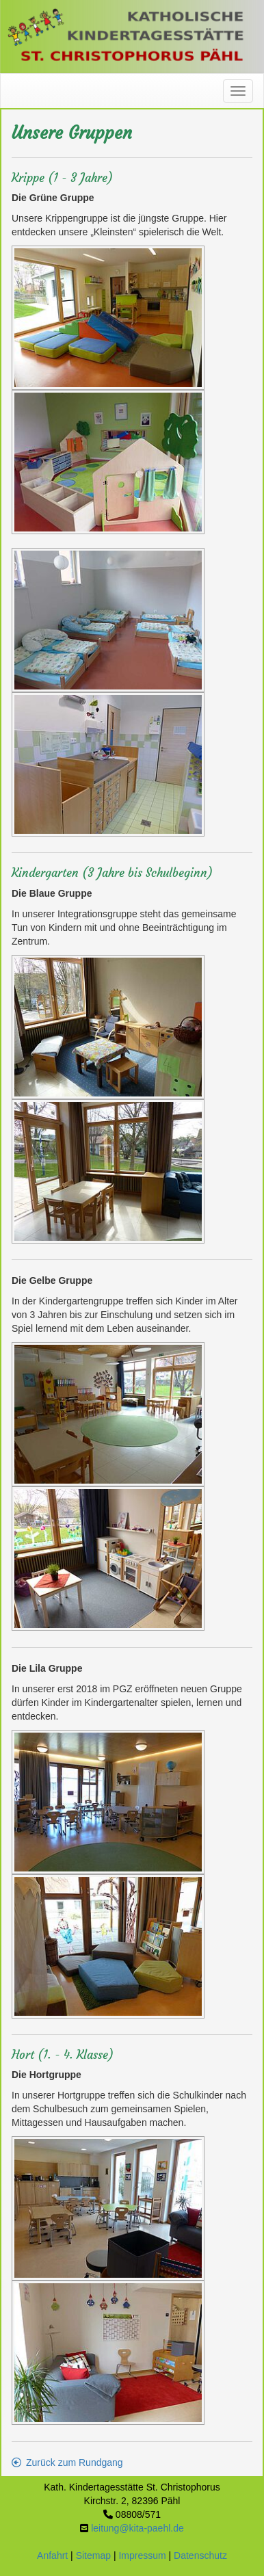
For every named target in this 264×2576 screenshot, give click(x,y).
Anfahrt (52, 2555)
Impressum (142, 2555)
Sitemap (93, 2555)
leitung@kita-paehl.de (137, 2528)
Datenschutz (200, 2555)
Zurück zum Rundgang (67, 2462)
